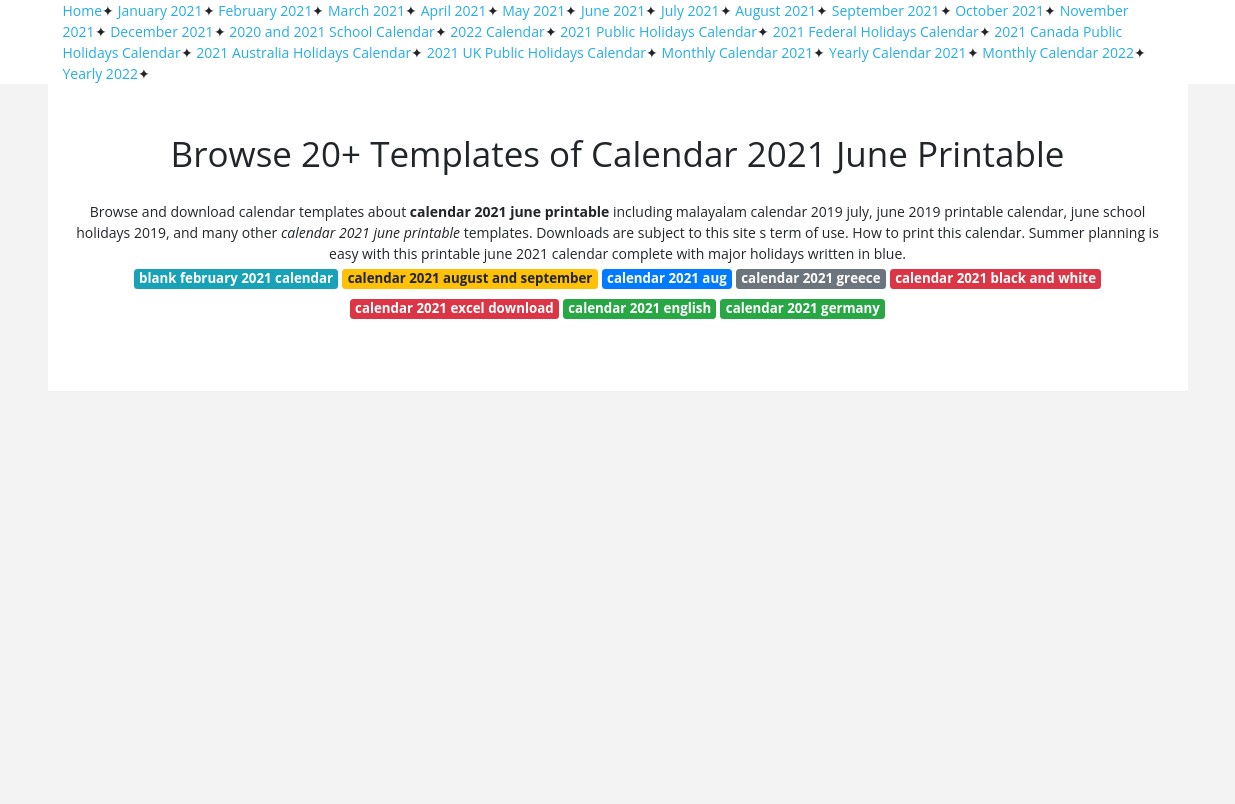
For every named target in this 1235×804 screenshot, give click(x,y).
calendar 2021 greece (810, 278)
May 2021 (533, 10)
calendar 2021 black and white (995, 278)
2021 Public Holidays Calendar (658, 31)
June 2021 (613, 10)
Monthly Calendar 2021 (738, 52)
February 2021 (265, 10)
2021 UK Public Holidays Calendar (536, 52)
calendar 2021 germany (803, 308)
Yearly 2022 (100, 73)
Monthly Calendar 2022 (1058, 52)
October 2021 (999, 10)
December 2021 (161, 31)
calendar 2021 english (639, 308)
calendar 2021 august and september (470, 278)
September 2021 (886, 10)
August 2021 (775, 10)
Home (83, 10)
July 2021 (690, 10)
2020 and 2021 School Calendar (332, 31)
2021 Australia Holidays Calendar (303, 52)
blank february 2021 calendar (236, 278)
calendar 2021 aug (667, 278)
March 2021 (366, 10)
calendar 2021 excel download (454, 308)
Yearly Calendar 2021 (898, 52)
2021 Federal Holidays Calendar (876, 31)
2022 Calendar (497, 31)
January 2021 (160, 10)
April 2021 (454, 10)
